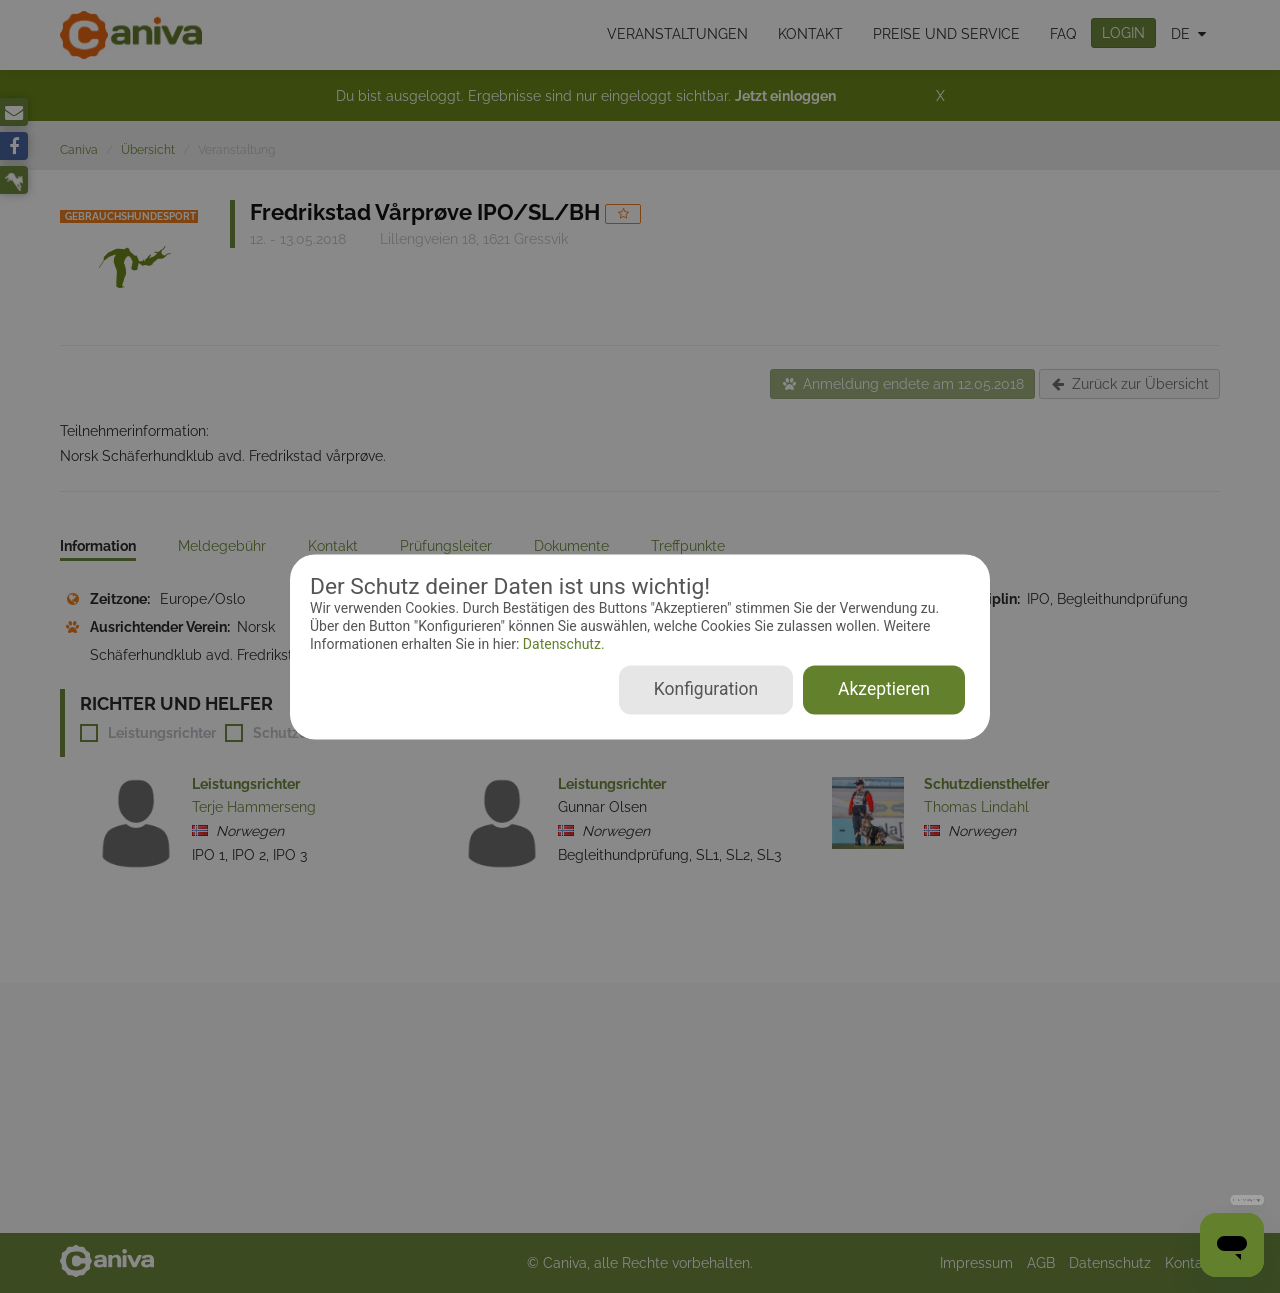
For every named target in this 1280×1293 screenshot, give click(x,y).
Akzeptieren (884, 689)
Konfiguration (706, 689)
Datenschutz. (561, 645)
